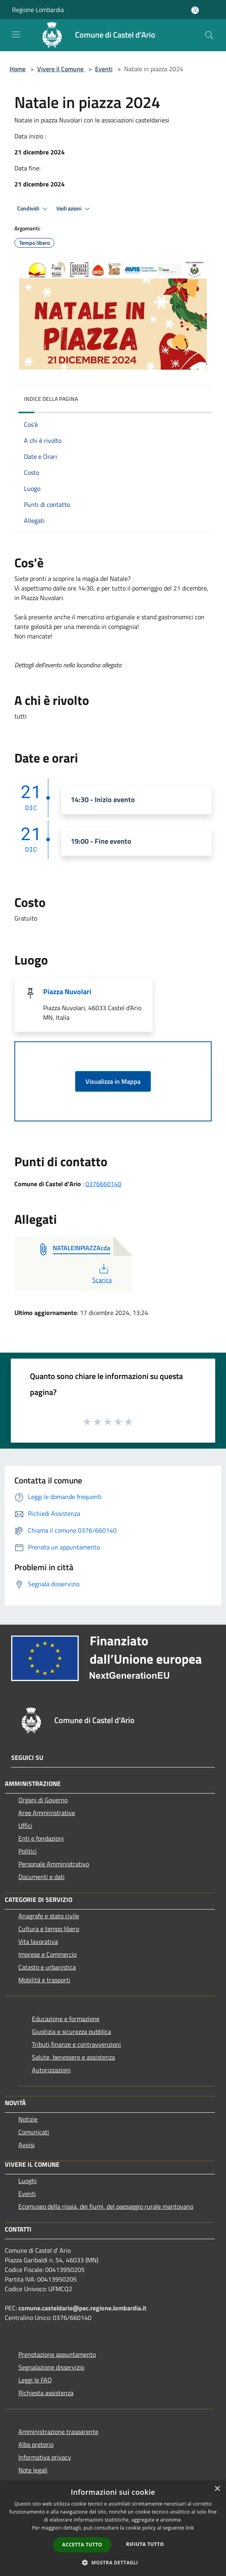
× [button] (217, 2489)
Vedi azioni (74, 209)
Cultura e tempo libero (48, 1929)
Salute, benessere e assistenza (73, 2057)
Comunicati (33, 2132)
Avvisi (26, 2145)
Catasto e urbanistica (47, 1967)
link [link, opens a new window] (190, 2527)
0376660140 (103, 1184)
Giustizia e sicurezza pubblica (71, 2031)
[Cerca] (209, 35)
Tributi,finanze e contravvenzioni (76, 2044)
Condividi (33, 209)
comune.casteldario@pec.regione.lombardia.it (82, 2308)
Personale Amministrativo (53, 1864)
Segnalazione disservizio (51, 2367)
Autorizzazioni (51, 2070)
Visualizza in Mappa (113, 1081)
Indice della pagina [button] (51, 398)
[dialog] (113, 2528)
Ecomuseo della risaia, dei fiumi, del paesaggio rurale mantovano (105, 2206)
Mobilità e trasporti (44, 1980)
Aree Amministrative (46, 1812)
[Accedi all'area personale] (195, 10)
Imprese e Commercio (47, 1954)
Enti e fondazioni (41, 1838)
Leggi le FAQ (35, 2380)
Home (18, 69)
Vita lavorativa (38, 1941)
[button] (113, 2562)
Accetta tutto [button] (82, 2544)
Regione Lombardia (38, 9)
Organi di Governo (42, 1800)
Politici (27, 1851)
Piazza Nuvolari (67, 991)
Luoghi (27, 2181)
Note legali (33, 2470)
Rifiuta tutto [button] (145, 2544)
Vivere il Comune (61, 69)
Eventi (104, 69)
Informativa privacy (44, 2457)
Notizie (28, 2119)
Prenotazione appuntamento (57, 2354)
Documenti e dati (41, 1876)
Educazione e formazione (65, 2019)
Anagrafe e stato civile (48, 1916)
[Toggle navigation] (16, 34)
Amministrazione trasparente (58, 2431)
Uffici (25, 1825)
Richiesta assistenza (45, 2393)
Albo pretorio (36, 2444)
